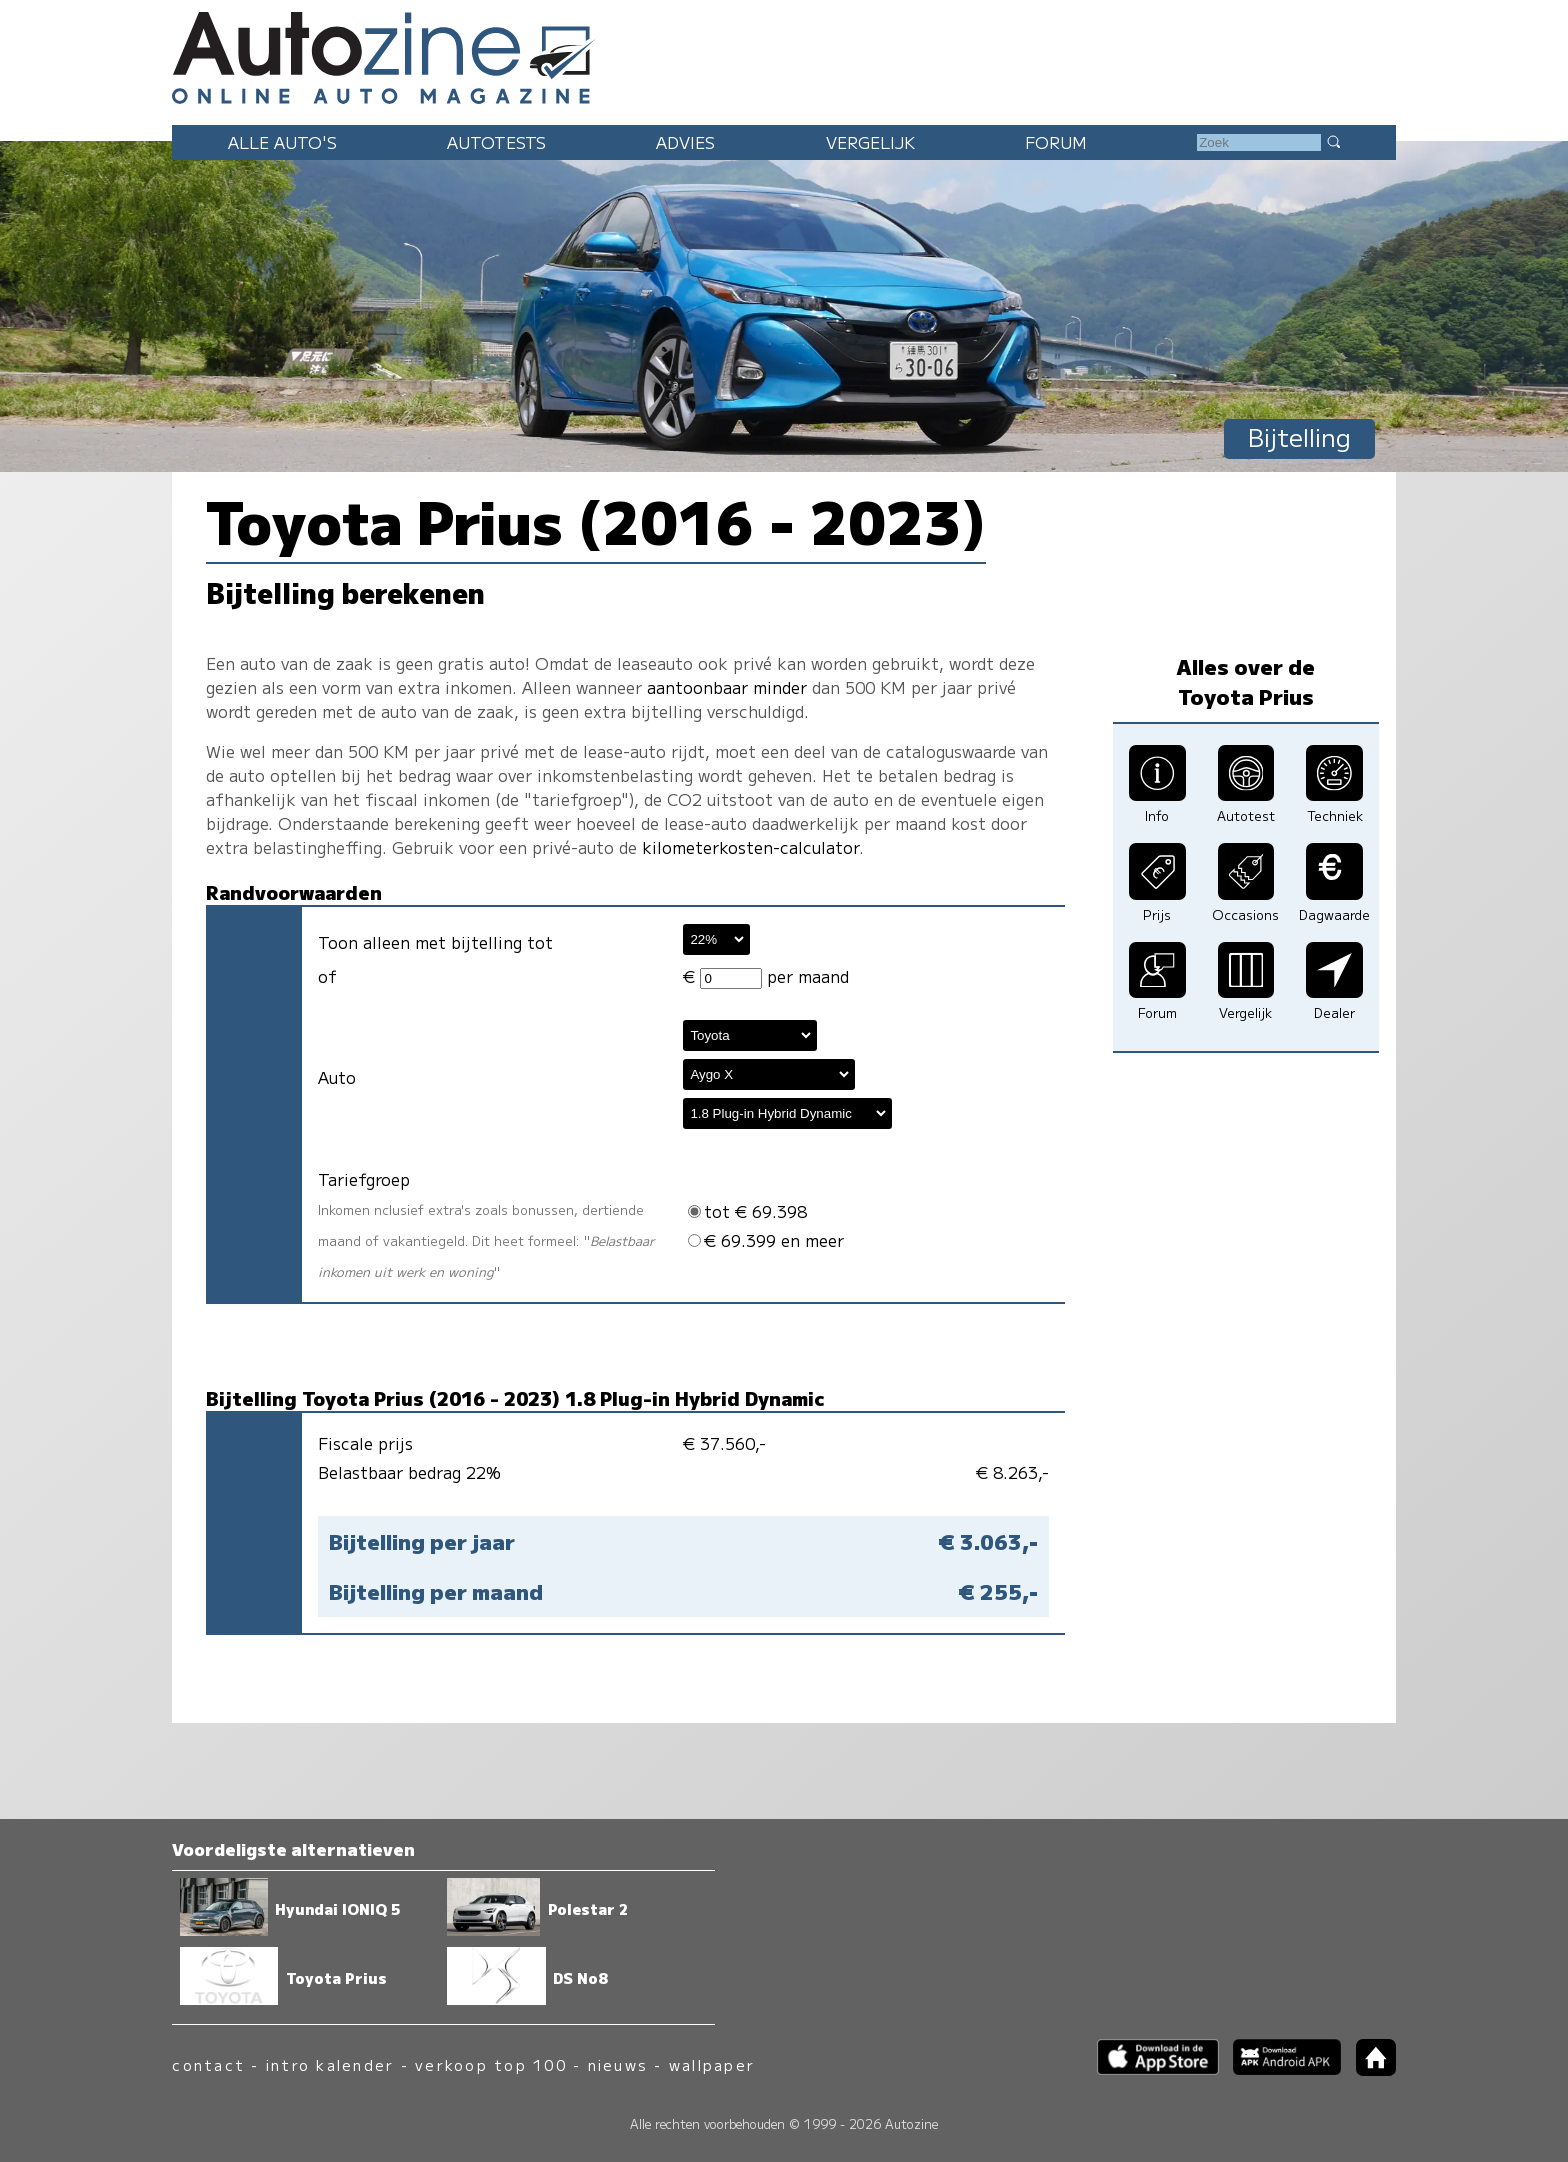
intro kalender (330, 2064)
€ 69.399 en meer (766, 1240)
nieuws (618, 2064)
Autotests (496, 142)
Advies (685, 142)
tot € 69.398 (747, 1211)
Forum (1056, 142)
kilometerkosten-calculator (750, 847)
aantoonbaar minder (727, 687)
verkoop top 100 (491, 2064)
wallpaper (712, 2064)
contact (208, 2064)
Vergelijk (870, 142)
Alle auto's (282, 142)
